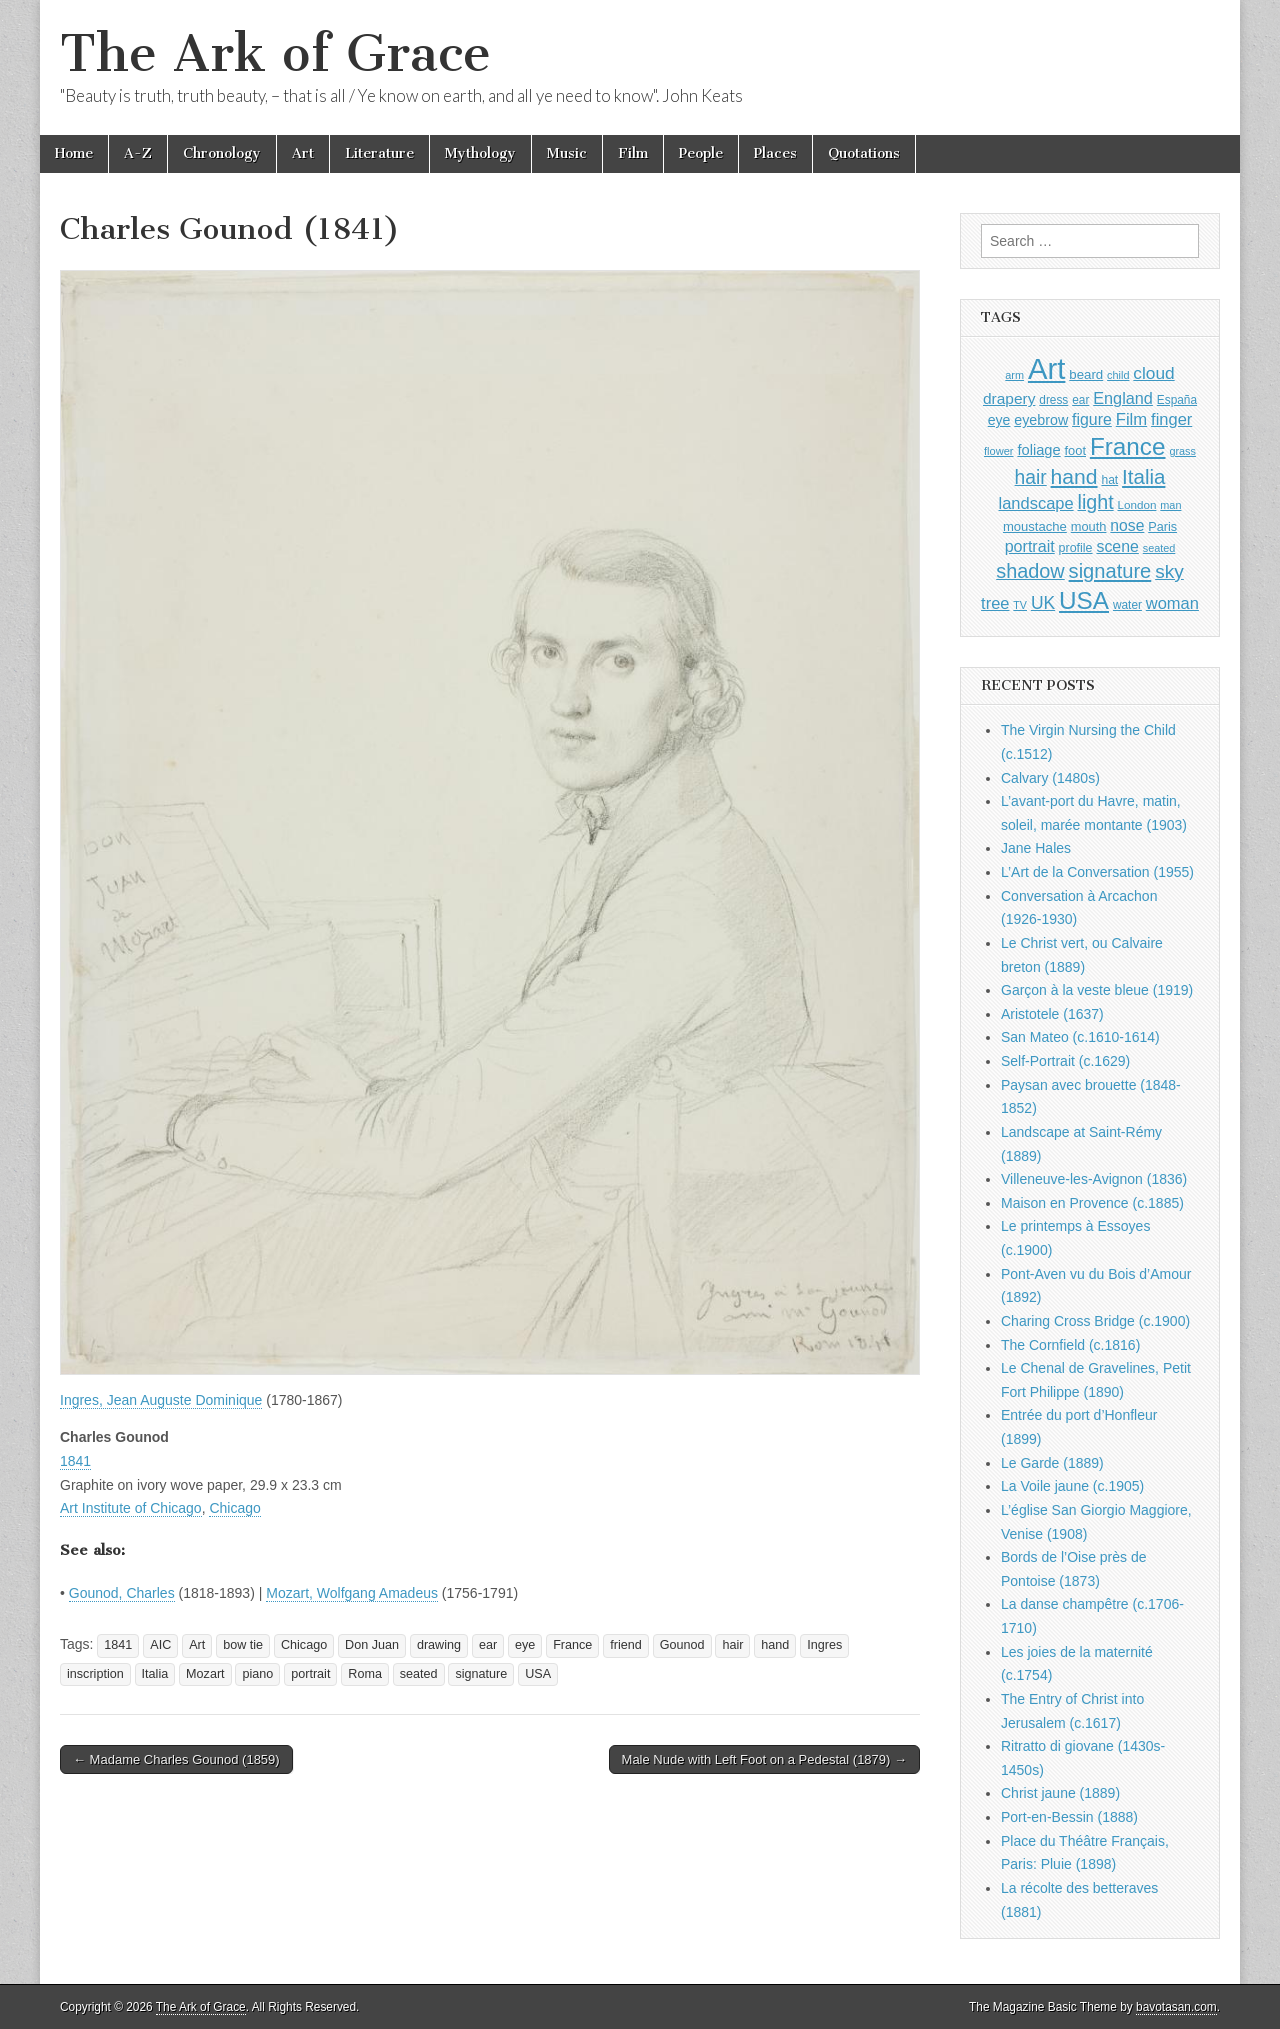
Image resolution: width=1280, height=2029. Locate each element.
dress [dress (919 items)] (1053, 400)
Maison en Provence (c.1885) (1092, 1203)
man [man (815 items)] (1170, 505)
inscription (95, 1674)
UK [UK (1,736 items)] (1043, 603)
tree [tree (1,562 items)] (995, 603)
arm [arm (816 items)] (1014, 375)
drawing (439, 1645)
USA (538, 1674)
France (572, 1645)
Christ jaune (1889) (1060, 1793)
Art (303, 153)
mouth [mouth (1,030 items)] (1089, 526)
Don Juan (372, 1645)
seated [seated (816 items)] (1159, 548)
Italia (155, 1674)
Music (567, 153)
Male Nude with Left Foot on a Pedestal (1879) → (764, 1759)
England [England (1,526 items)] (1123, 398)
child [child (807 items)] (1118, 375)
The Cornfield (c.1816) (1070, 1345)
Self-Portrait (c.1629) (1065, 1061)
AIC (160, 1645)
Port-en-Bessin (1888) (1069, 1817)
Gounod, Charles (122, 1593)
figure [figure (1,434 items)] (1092, 419)
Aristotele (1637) (1052, 1014)
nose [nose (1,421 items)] (1127, 525)
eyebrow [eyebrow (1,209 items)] (1041, 420)
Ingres (824, 1645)
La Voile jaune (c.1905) (1072, 1486)
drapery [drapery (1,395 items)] (1009, 398)
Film (633, 153)
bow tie (243, 1645)
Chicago (234, 1508)
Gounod (682, 1645)
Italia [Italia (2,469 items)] (1143, 476)
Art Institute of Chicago (131, 1508)
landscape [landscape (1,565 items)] (1036, 503)
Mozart (205, 1674)
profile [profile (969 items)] (1076, 548)
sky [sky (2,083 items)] (1169, 571)
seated (419, 1674)
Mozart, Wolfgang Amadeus (352, 1593)
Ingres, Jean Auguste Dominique (161, 1400)
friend (626, 1645)
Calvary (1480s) (1050, 778)
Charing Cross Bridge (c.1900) (1095, 1321)
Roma (365, 1674)
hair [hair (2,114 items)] (1031, 477)
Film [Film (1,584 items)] (1131, 419)
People (701, 153)
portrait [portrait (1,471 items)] (1030, 546)
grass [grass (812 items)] (1182, 451)
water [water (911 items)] (1127, 605)
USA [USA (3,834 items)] (1084, 600)
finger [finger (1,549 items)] (1171, 419)
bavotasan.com (1176, 2007)
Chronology (222, 153)
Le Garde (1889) (1052, 1463)
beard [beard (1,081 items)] (1086, 374)
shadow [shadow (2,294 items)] (1030, 571)
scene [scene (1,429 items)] (1117, 546)
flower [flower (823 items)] (998, 451)
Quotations (864, 153)
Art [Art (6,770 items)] (1046, 368)
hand (775, 1645)
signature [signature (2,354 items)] (1110, 571)
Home (74, 153)
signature (481, 1674)
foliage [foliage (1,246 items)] (1038, 450)
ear (488, 1645)
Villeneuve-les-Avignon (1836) (1094, 1179)
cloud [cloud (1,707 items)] (1153, 373)
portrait (310, 1674)
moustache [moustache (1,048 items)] (1035, 526)
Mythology (480, 153)
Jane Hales (1036, 848)
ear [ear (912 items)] (1080, 400)
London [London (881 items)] (1137, 504)
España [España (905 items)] (1177, 400)
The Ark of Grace (275, 53)
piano (257, 1674)
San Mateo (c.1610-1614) (1080, 1037)
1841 (75, 1461)
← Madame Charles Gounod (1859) (176, 1759)
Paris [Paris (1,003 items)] (1162, 527)
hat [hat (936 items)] (1109, 480)
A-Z (138, 153)
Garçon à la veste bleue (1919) (1097, 990)
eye (525, 1645)
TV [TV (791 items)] (1020, 605)
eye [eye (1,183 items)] (999, 420)
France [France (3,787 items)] (1128, 446)
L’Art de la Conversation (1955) (1097, 872)
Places (775, 153)
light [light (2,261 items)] (1096, 502)
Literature (379, 153)
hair (732, 1645)
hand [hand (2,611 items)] (1074, 476)
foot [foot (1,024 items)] (1075, 450)
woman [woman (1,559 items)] (1172, 603)
